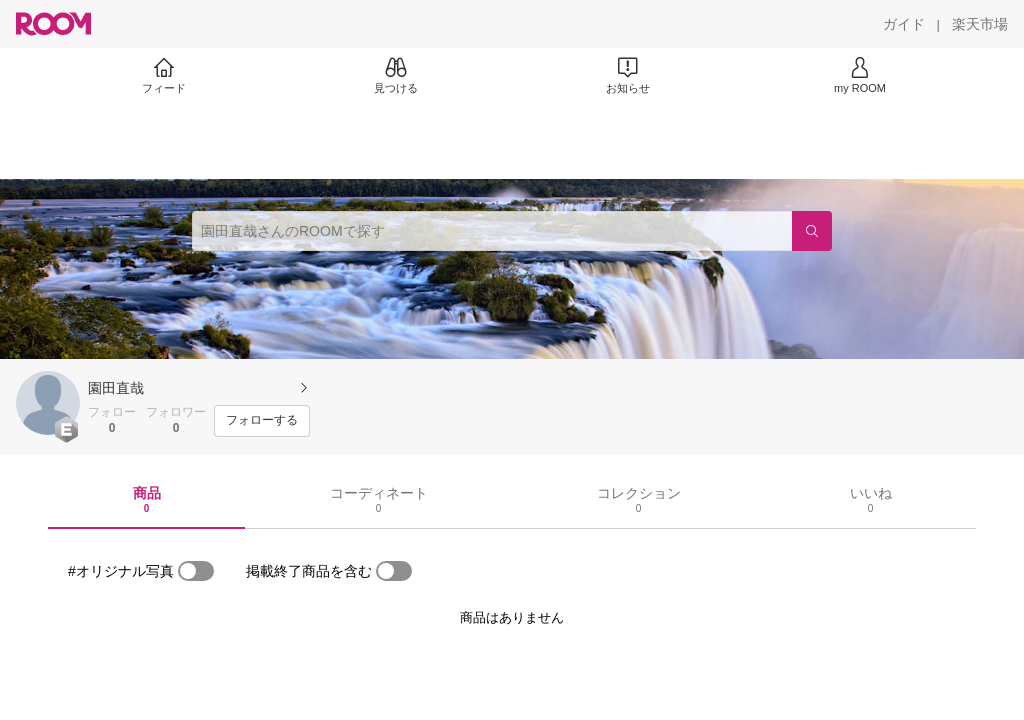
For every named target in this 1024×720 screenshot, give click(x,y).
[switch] (196, 571)
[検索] (812, 231)
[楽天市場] (980, 24)
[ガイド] (904, 24)
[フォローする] (262, 421)
